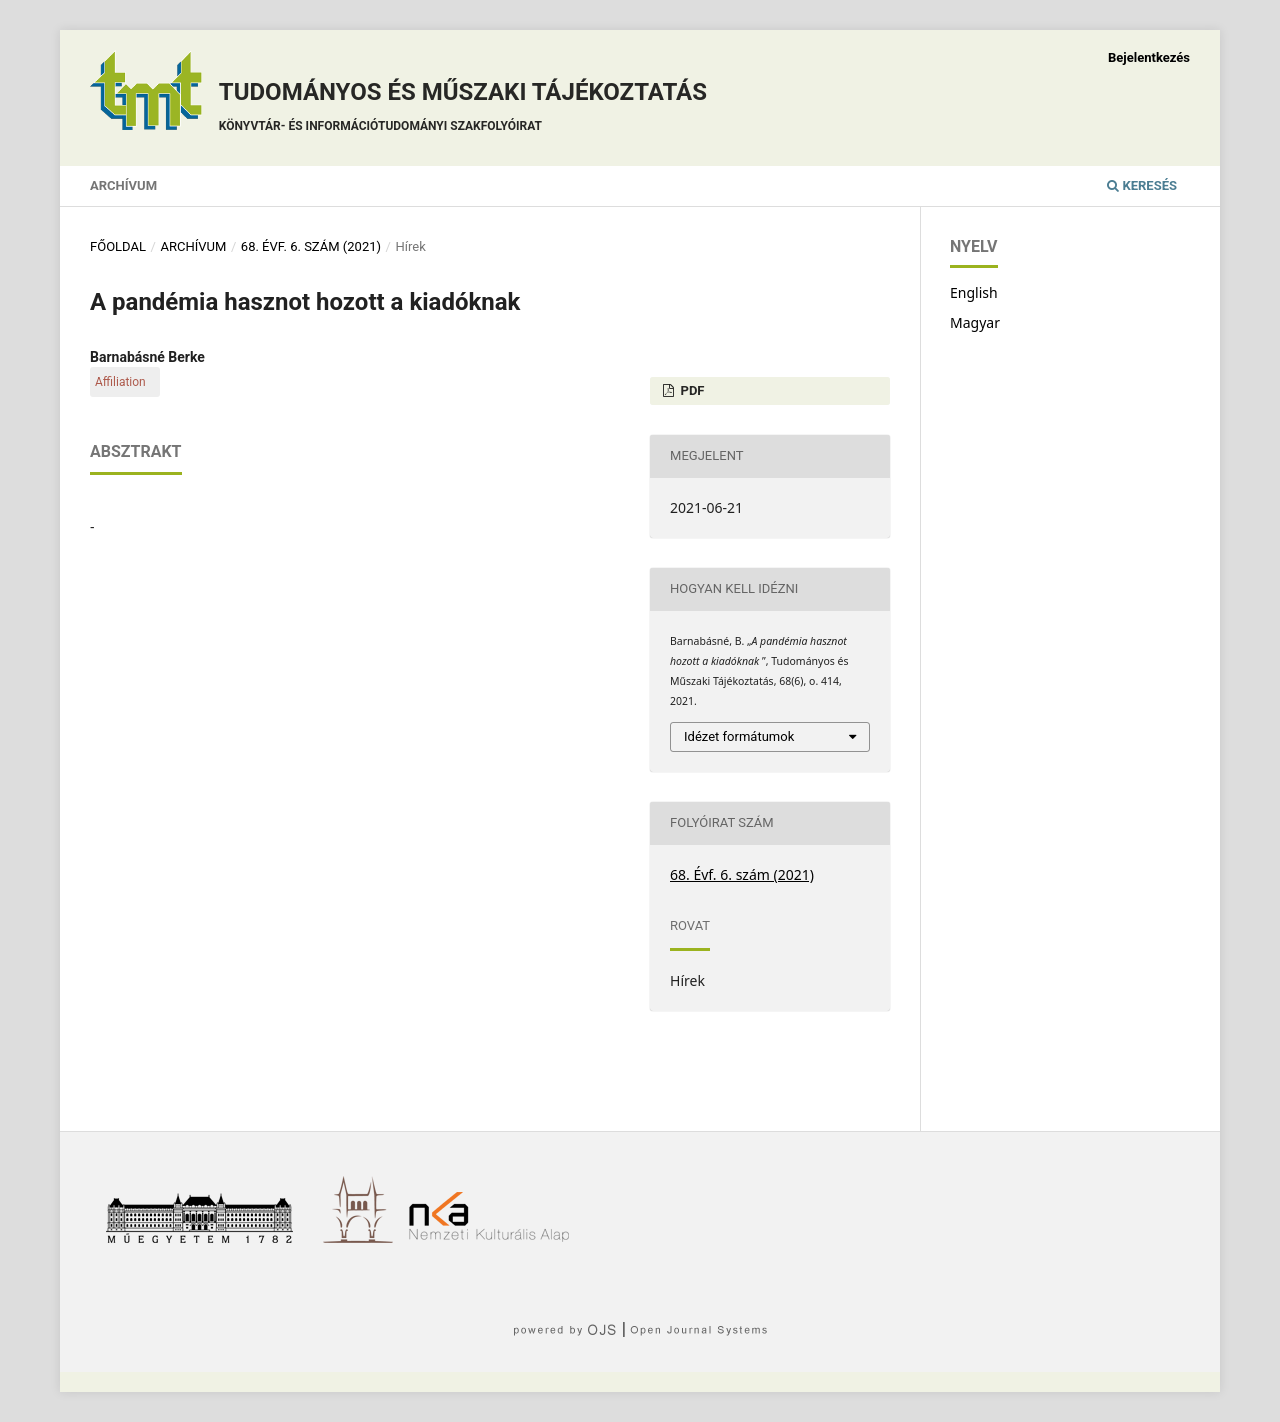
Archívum (123, 185)
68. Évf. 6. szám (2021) (311, 246)
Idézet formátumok (739, 736)
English (974, 292)
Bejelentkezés (1149, 57)
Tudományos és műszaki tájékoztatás (463, 109)
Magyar (975, 322)
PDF (690, 390)
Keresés (1142, 185)
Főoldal (118, 246)
